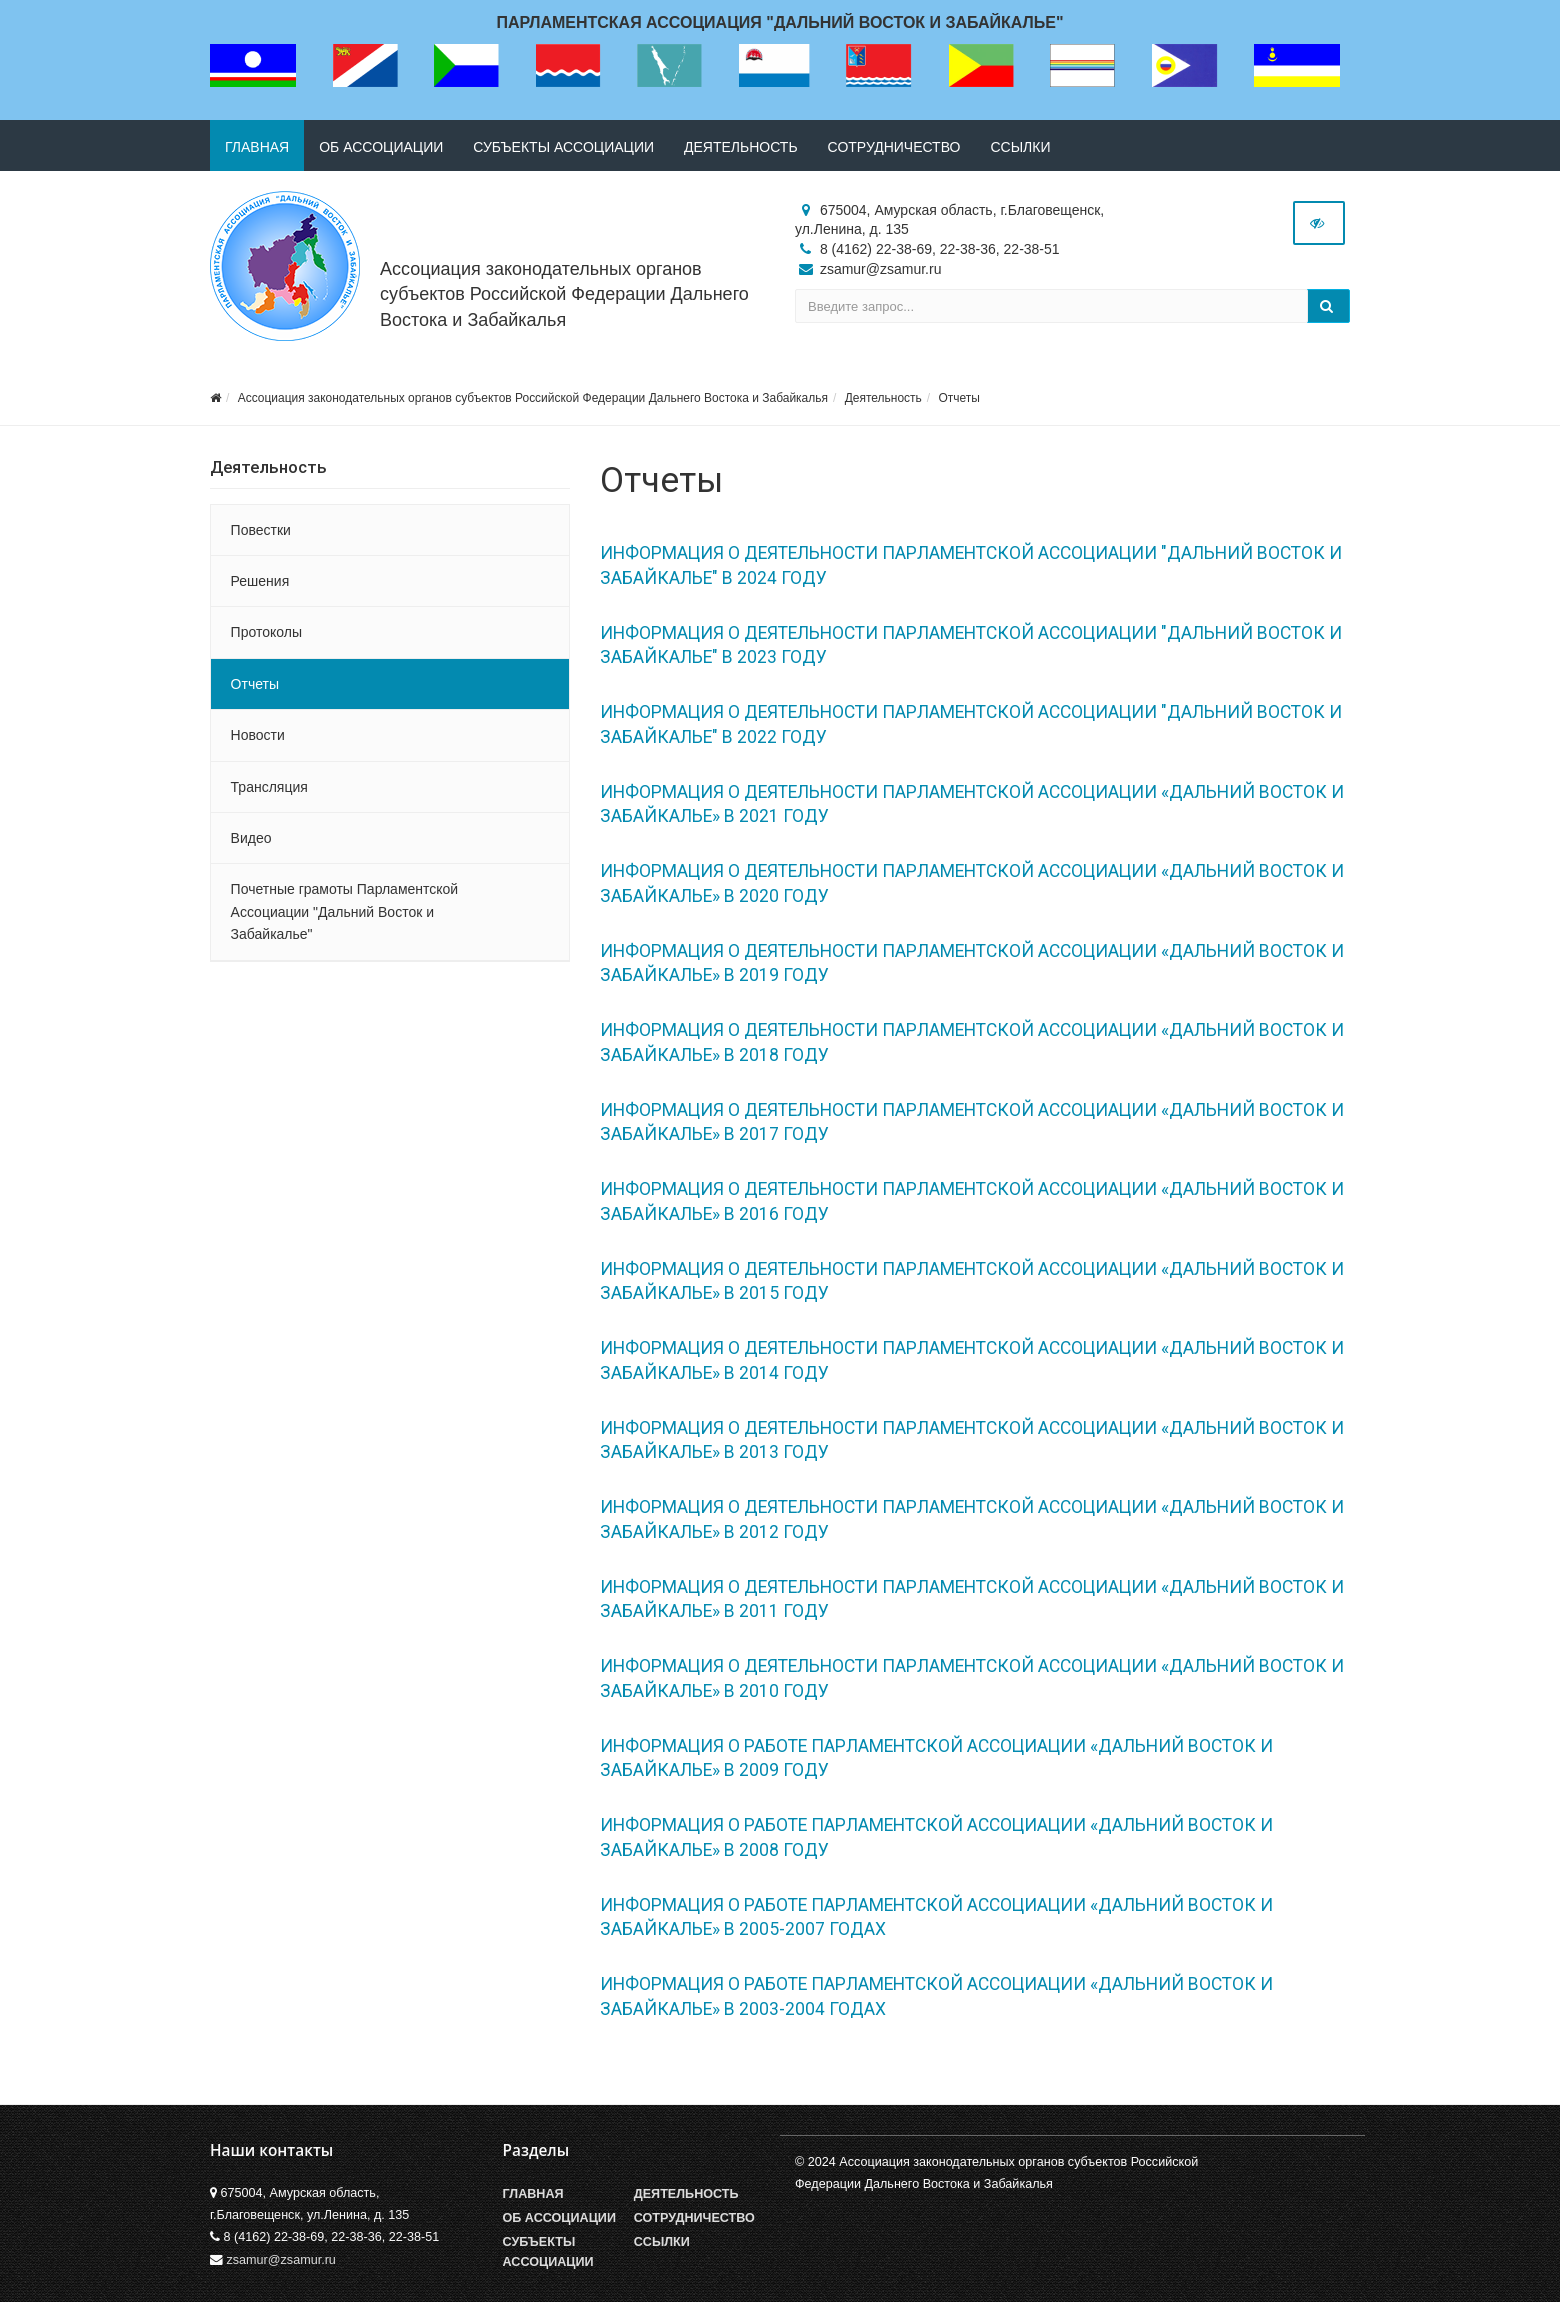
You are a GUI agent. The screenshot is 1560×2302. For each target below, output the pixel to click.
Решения (260, 581)
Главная (257, 147)
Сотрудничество (894, 147)
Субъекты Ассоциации (548, 2252)
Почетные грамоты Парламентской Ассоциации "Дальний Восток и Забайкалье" (345, 911)
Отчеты (958, 398)
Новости (258, 735)
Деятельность (741, 147)
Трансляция (269, 787)
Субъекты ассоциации (563, 147)
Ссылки (1020, 147)
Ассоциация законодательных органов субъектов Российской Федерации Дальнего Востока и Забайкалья (564, 294)
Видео (251, 838)
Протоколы (266, 632)
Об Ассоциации (559, 2218)
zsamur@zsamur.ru (281, 2260)
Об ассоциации (381, 147)
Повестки (261, 530)
